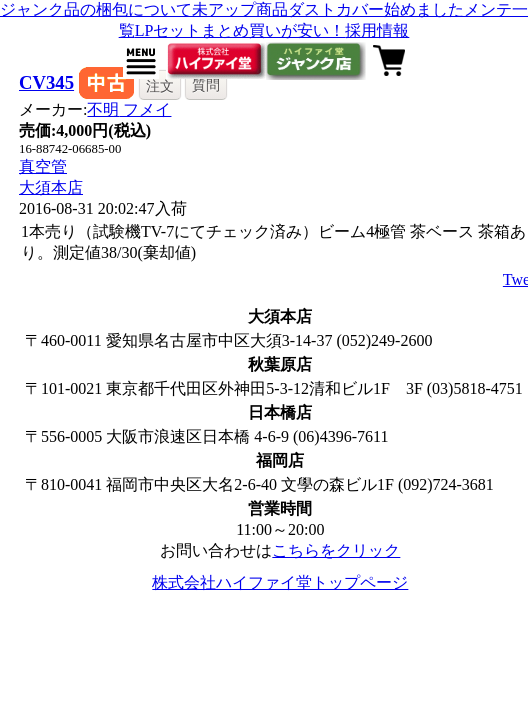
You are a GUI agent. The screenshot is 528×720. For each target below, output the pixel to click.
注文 (160, 86)
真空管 (43, 166)
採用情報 (377, 30)
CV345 (46, 82)
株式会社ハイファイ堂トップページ (280, 582)
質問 (206, 85)
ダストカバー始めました (376, 9)
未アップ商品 (240, 9)
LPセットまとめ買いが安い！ (240, 30)
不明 (129, 109)
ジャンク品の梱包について (96, 9)
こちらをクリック (336, 550)
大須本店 (51, 187)
